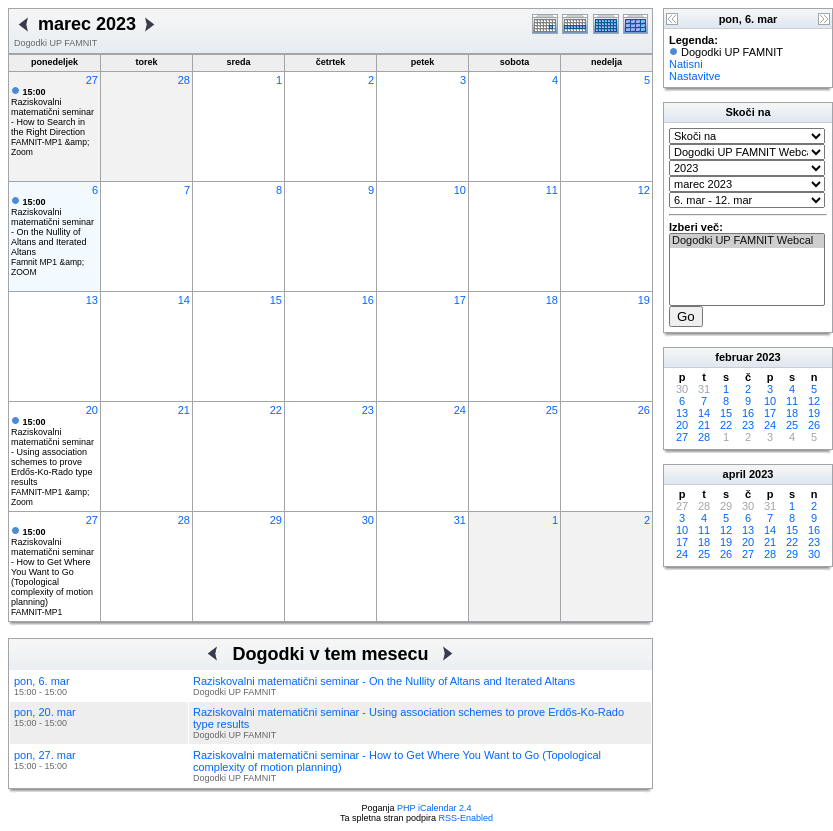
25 (552, 410)
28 (184, 80)
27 (92, 80)
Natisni (686, 64)
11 (552, 190)
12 (644, 190)
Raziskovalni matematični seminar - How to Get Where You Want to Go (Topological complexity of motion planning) (52, 567)
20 (92, 410)
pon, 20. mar (45, 712)
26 (644, 410)
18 (552, 300)
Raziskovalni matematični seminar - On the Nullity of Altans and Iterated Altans (52, 227)
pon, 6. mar (42, 681)
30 (368, 520)
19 (644, 300)
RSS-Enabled (466, 818)
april (734, 474)
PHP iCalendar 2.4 (434, 808)
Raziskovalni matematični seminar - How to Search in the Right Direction (52, 112)
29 (276, 520)
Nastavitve (694, 76)
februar (734, 357)
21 (184, 410)
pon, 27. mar (45, 755)
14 (184, 300)
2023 (768, 357)
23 (368, 410)
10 (460, 190)
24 (460, 410)
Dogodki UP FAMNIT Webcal (747, 241)
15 (276, 300)
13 (92, 300)
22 (276, 410)
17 (460, 300)
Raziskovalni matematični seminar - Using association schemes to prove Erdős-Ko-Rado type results (52, 452)
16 (368, 300)
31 (460, 520)
